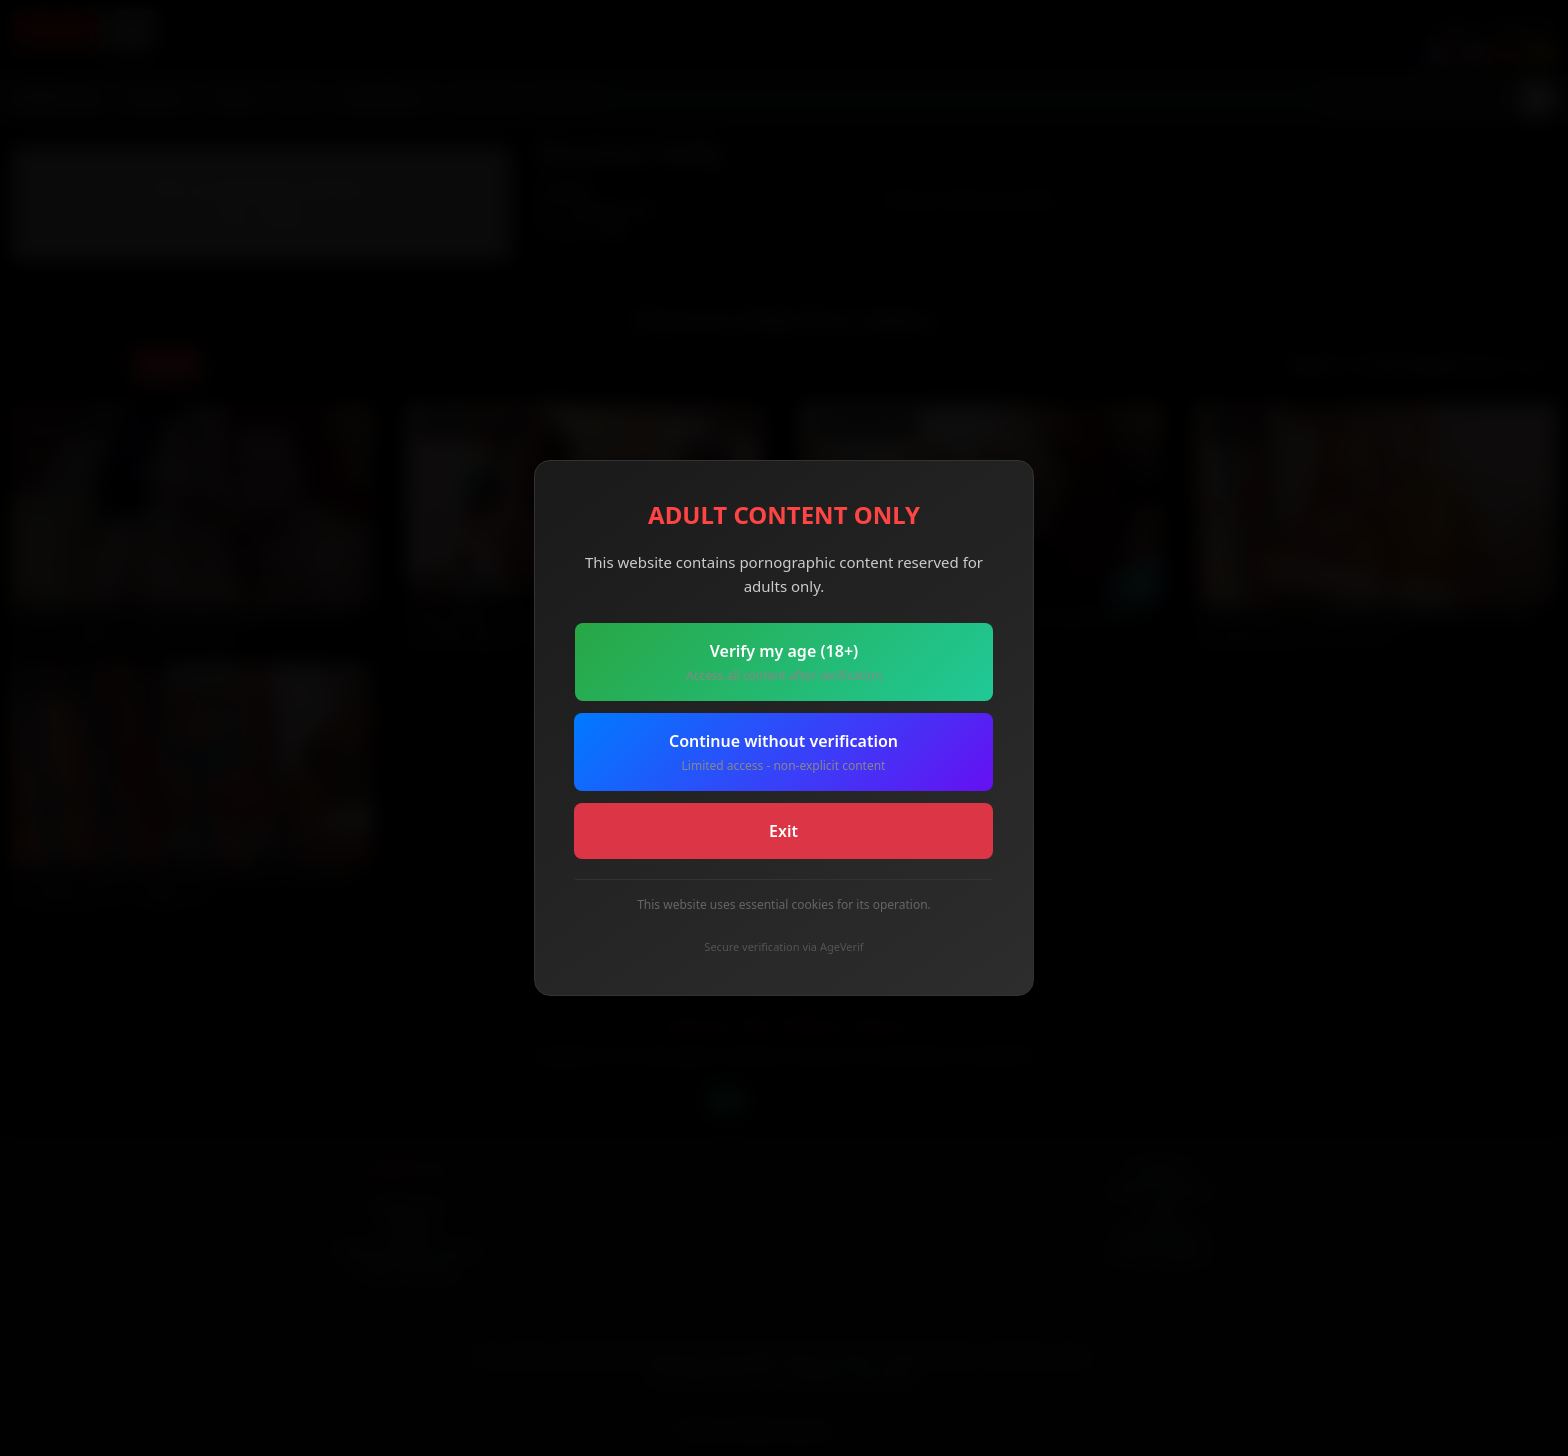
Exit (783, 831)
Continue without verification (783, 752)
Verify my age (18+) (784, 662)
